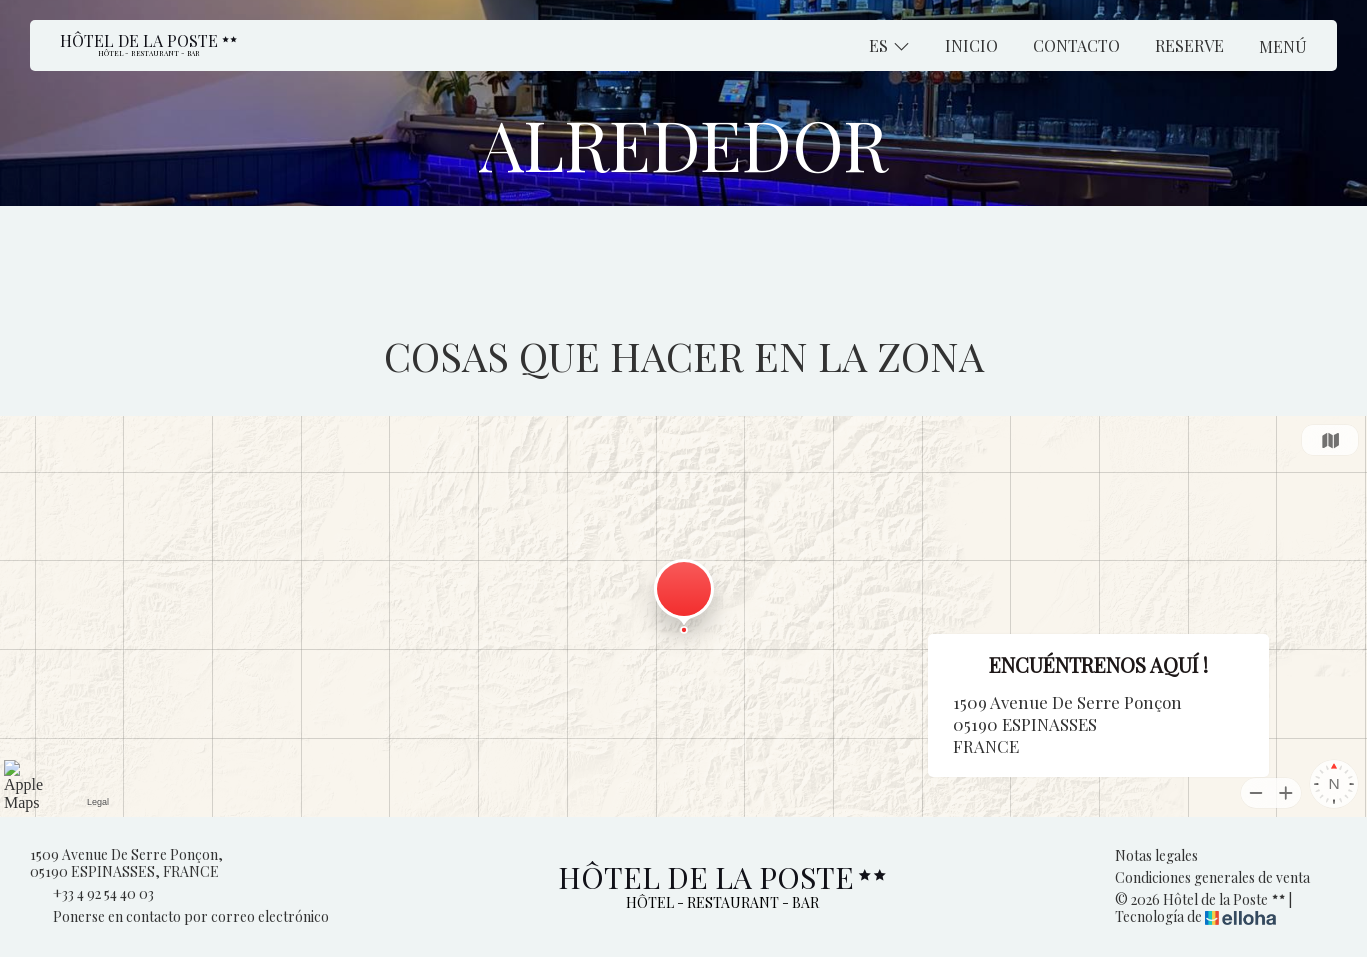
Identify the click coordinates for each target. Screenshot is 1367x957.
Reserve (1189, 45)
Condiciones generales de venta (1212, 878)
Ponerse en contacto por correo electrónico (179, 918)
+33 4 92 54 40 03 (92, 895)
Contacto (1076, 45)
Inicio (971, 45)
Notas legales (1156, 856)
